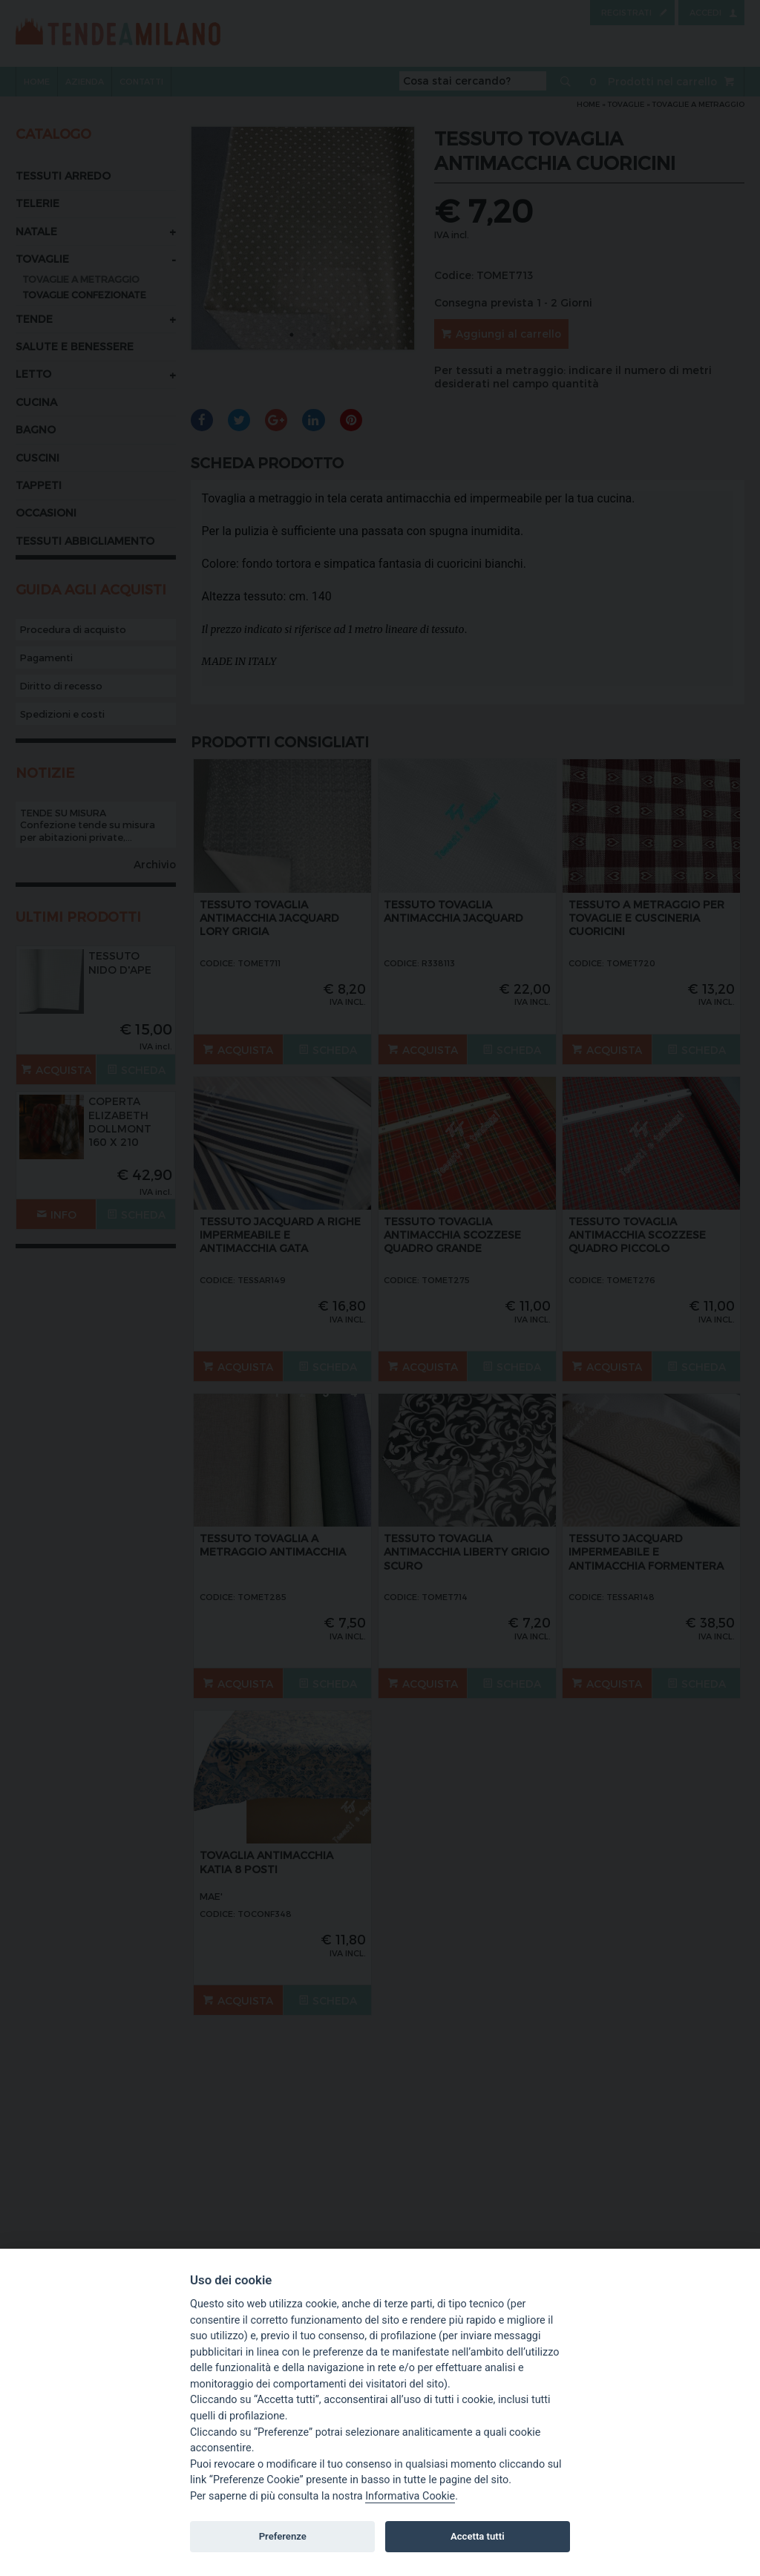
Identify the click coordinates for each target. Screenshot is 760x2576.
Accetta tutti (478, 2536)
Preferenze (283, 2536)
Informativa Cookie (410, 2496)
